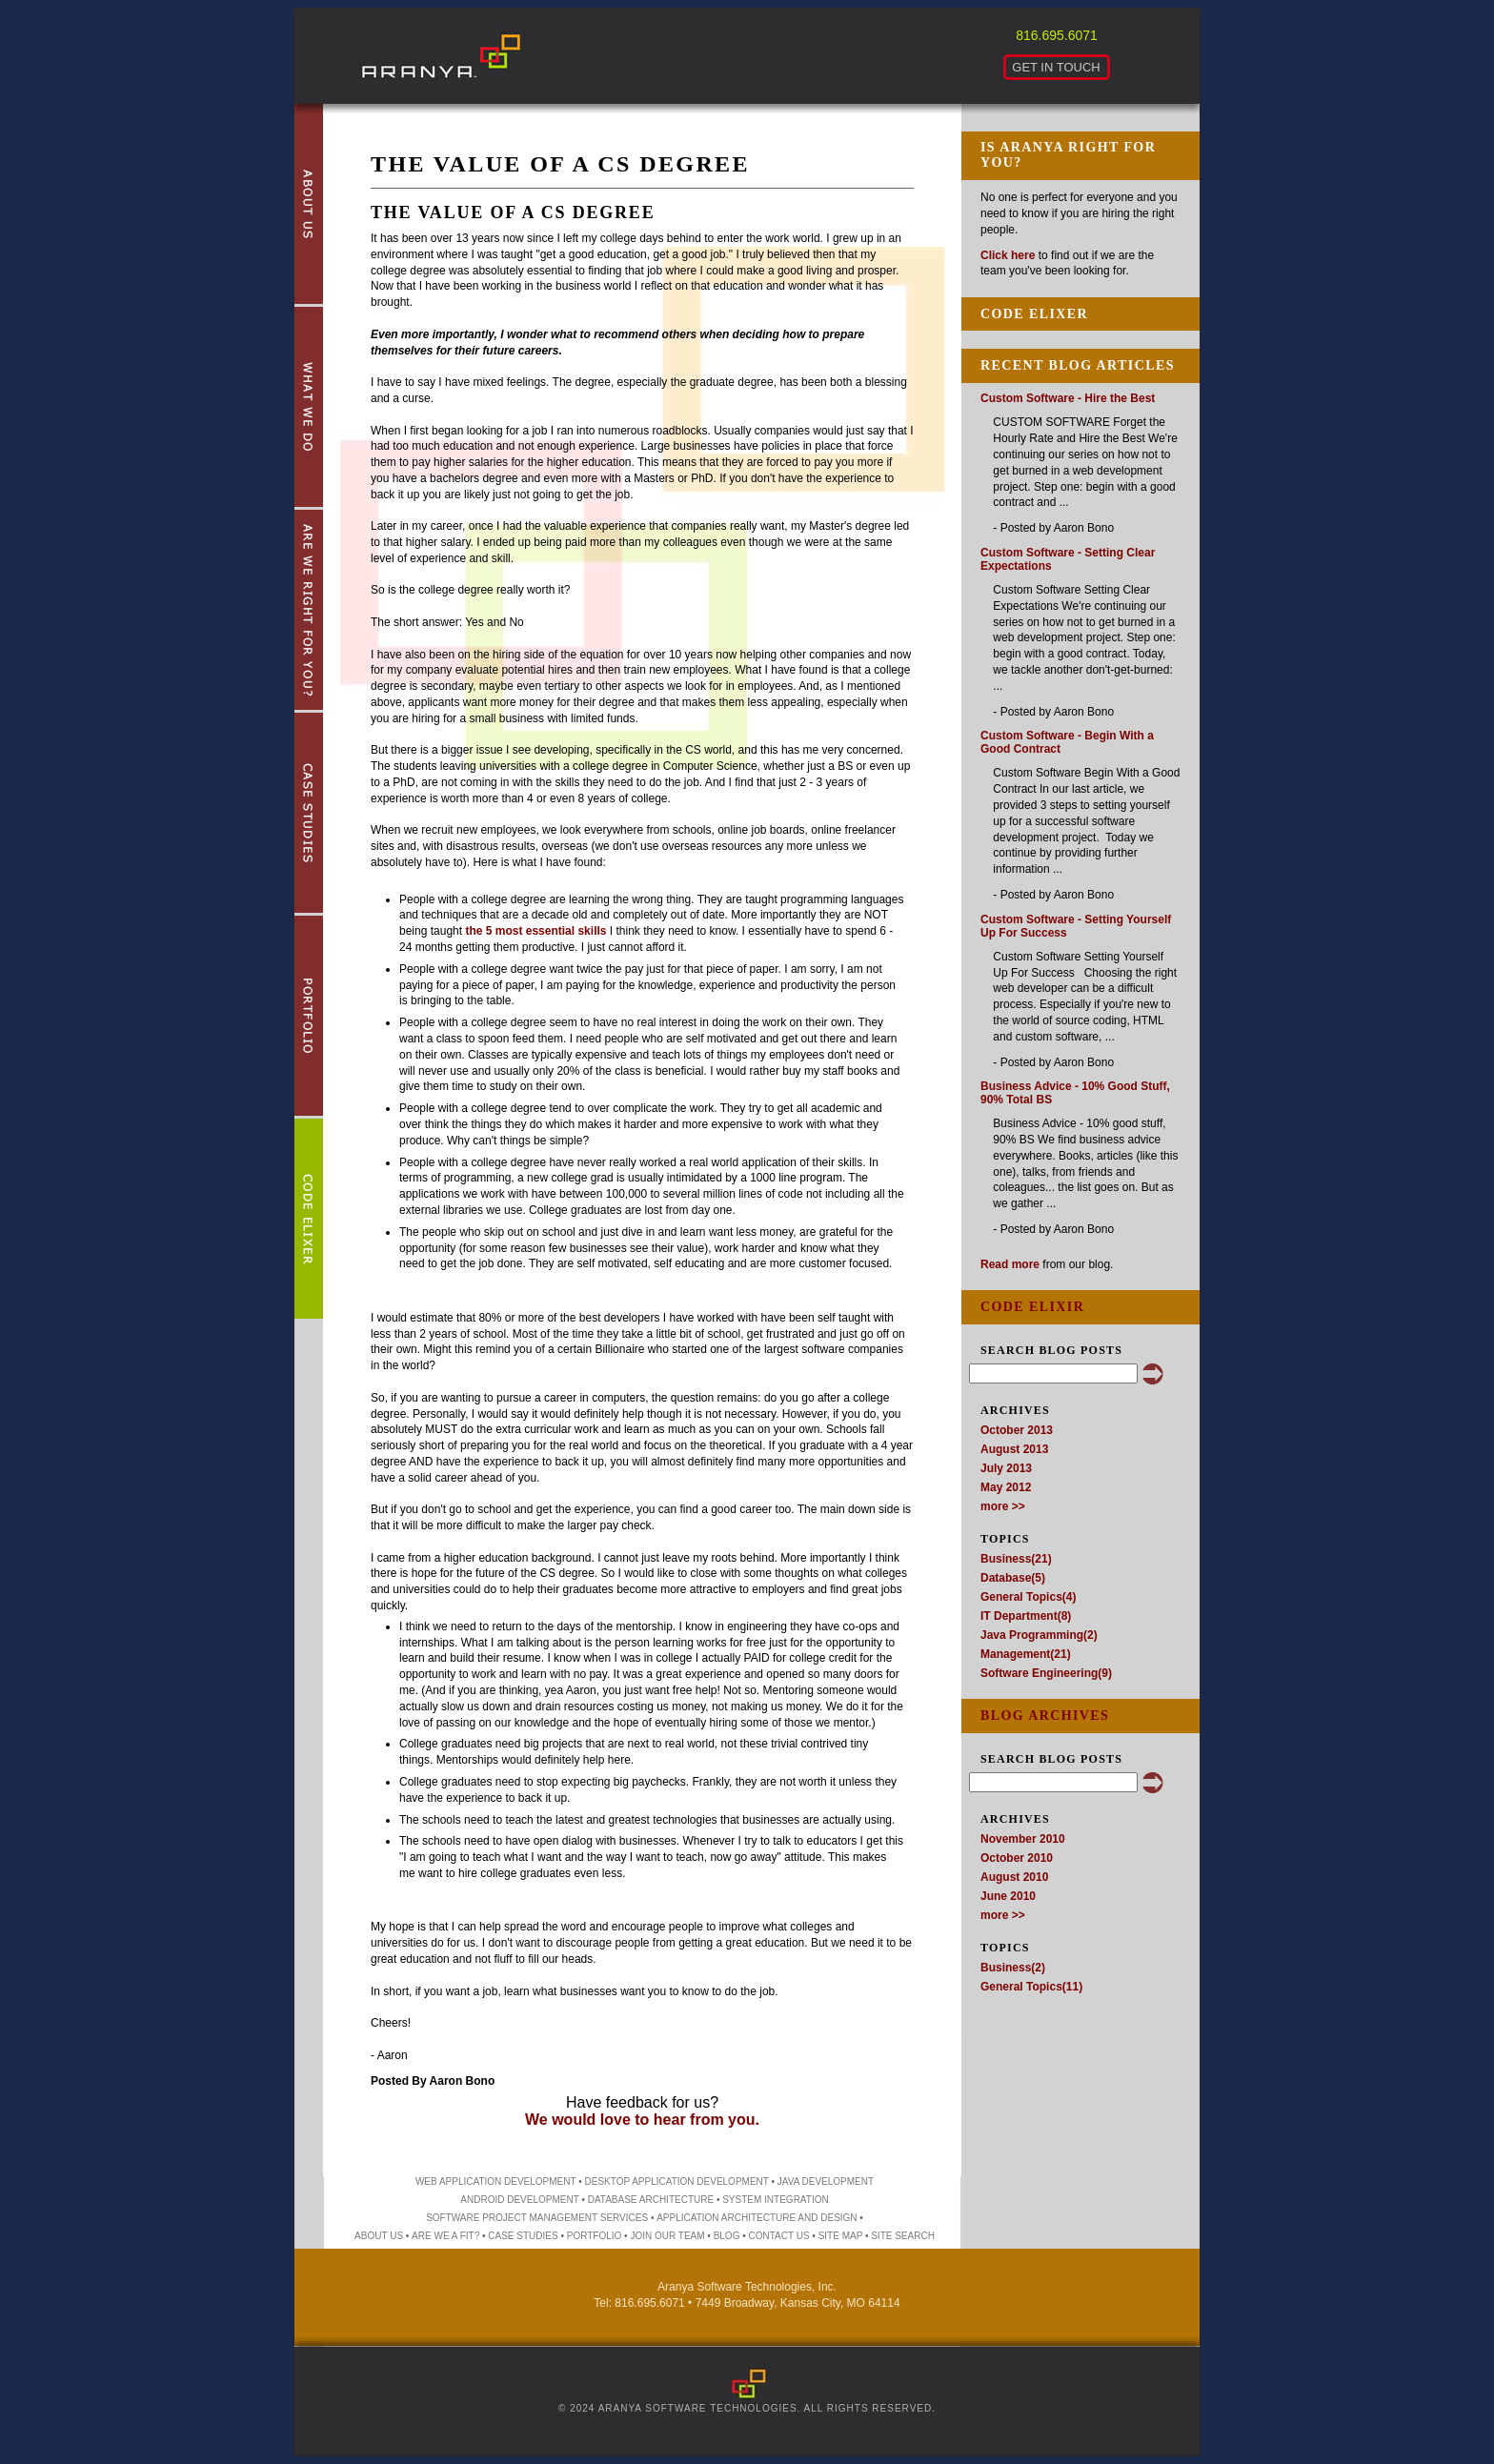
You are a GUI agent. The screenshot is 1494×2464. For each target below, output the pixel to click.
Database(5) (1012, 1578)
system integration (775, 2199)
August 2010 (1014, 1877)
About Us (378, 2236)
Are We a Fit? (445, 2236)
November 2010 (1022, 1839)
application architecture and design (756, 2217)
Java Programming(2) (1039, 1635)
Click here (1007, 255)
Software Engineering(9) (1046, 1673)
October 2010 (1016, 1858)
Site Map (840, 2236)
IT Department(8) (1025, 1616)
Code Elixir (1032, 1307)
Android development (519, 2199)
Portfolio (594, 2236)
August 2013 (1014, 1449)
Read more (1010, 1264)
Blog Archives (1044, 1715)
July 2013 (1006, 1468)
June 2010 (1008, 1896)
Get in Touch (1056, 67)
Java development (825, 2181)
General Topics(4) (1028, 1597)
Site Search (903, 2236)
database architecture (651, 2199)
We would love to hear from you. (642, 2119)
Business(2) (1012, 1967)
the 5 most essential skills (535, 931)
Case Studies (522, 2236)
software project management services (537, 2217)
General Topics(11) (1031, 1986)
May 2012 (1005, 1487)
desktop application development (677, 2181)
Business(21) (1016, 1558)
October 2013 (1016, 1430)
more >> (1002, 1506)
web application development (495, 2181)
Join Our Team (667, 2236)
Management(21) (1025, 1654)
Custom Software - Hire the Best (1067, 398)
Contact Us (778, 2236)
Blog (727, 2236)
